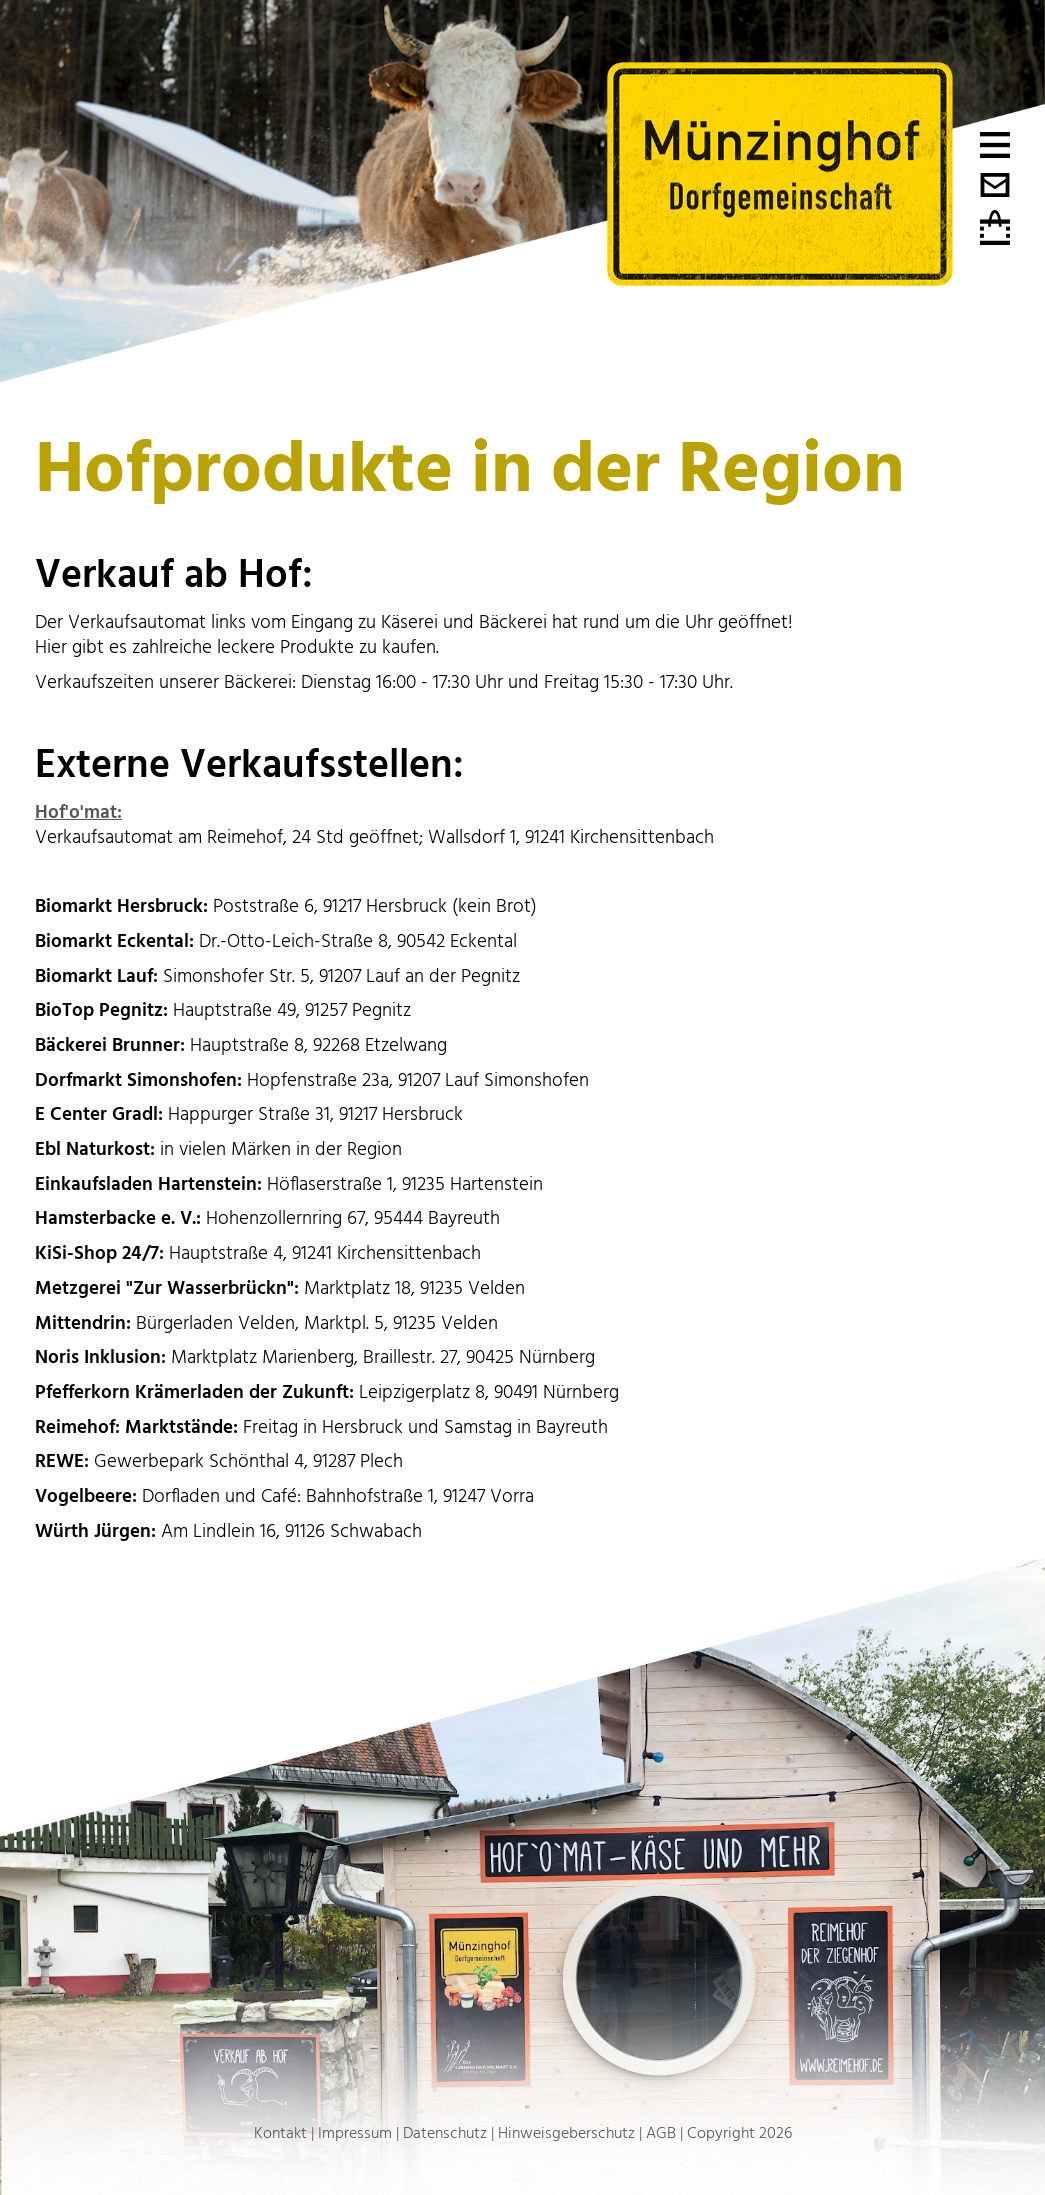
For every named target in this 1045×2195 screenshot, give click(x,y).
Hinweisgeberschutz (566, 2133)
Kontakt (280, 2133)
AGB (661, 2133)
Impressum (355, 2133)
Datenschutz (445, 2133)
